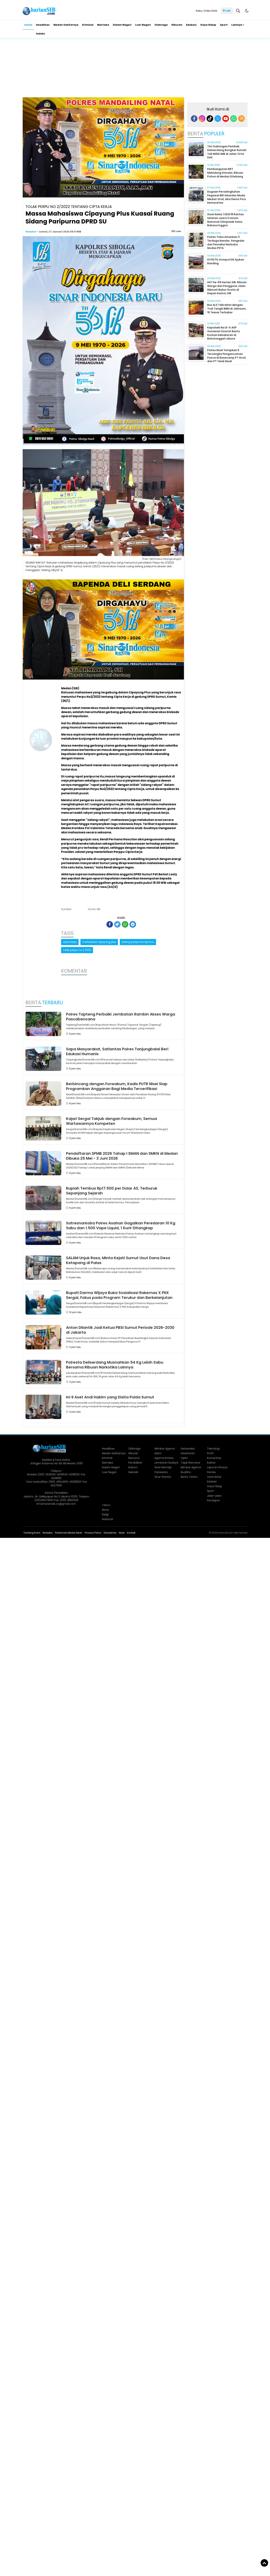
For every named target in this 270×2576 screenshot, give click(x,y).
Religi (105, 1514)
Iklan (122, 1532)
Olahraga (161, 25)
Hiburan (176, 25)
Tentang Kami (31, 1532)
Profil (210, 1453)
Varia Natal (214, 1477)
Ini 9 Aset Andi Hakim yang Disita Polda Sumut (110, 1397)
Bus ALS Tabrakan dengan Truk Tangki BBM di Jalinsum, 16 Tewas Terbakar (226, 308)
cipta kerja (70, 942)
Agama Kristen (164, 1458)
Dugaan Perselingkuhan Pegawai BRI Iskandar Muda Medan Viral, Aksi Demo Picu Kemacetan (226, 197)
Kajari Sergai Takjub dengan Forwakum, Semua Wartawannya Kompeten (111, 1121)
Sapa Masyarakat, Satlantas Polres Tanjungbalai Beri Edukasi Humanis (117, 1051)
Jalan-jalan (214, 1496)
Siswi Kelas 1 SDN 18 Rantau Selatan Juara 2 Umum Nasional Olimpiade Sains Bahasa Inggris (225, 219)
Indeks (40, 33)
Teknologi (213, 1448)
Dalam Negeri (122, 25)
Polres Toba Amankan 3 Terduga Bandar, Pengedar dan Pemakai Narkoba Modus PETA (225, 242)
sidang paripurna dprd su (138, 942)
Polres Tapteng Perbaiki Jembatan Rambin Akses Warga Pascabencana (120, 1017)
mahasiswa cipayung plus (99, 942)
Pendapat (213, 1500)
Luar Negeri (143, 25)
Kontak (131, 1532)
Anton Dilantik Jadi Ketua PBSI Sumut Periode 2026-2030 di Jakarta (120, 1330)
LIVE (227, 11)
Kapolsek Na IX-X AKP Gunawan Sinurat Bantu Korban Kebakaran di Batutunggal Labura (223, 333)
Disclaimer (110, 1532)
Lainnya (236, 25)
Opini (184, 1458)
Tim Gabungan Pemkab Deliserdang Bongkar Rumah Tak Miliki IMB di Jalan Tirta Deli (226, 151)
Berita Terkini (189, 1477)
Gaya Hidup (208, 25)
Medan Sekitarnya (65, 25)
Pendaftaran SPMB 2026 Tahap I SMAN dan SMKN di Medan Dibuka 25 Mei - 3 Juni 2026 (122, 1156)
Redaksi (31, 231)
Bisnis (105, 1510)
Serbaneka (188, 1448)
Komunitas (214, 1458)
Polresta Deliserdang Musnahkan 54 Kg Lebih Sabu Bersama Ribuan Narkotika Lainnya (114, 1365)
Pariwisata (161, 1472)
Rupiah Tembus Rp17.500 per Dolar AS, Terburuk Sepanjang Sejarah (111, 1191)
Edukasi (191, 25)
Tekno (106, 1505)
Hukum (132, 1467)
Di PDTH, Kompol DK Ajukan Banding (225, 261)
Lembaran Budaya (166, 1462)
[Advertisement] (135, 68)
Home (28, 25)
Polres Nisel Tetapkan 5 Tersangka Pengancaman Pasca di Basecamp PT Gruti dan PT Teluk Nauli (226, 355)
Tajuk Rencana (190, 1462)
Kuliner (211, 1462)
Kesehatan (188, 1453)
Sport (224, 25)
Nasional (107, 1519)
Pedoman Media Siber (68, 1532)
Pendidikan (135, 1462)
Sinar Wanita (162, 1477)
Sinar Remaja (163, 1467)
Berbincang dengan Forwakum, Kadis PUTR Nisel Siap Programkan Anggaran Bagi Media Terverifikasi (116, 1086)
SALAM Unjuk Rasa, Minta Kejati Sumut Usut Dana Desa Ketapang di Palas (118, 1260)
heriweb (243, 1532)
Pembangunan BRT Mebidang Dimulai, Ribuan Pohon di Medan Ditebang (225, 172)
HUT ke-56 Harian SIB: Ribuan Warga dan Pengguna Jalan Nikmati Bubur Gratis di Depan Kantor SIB (227, 287)
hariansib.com (225, 1532)
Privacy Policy (93, 1532)
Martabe (103, 25)
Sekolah (133, 1472)
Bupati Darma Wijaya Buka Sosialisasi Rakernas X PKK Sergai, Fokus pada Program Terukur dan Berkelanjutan (119, 1295)
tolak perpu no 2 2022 (77, 950)
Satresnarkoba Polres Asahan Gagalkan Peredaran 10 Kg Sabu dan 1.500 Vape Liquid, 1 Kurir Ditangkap (120, 1225)
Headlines (43, 25)
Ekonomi (133, 1458)
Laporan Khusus (217, 1467)
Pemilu (211, 1472)
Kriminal (87, 25)
